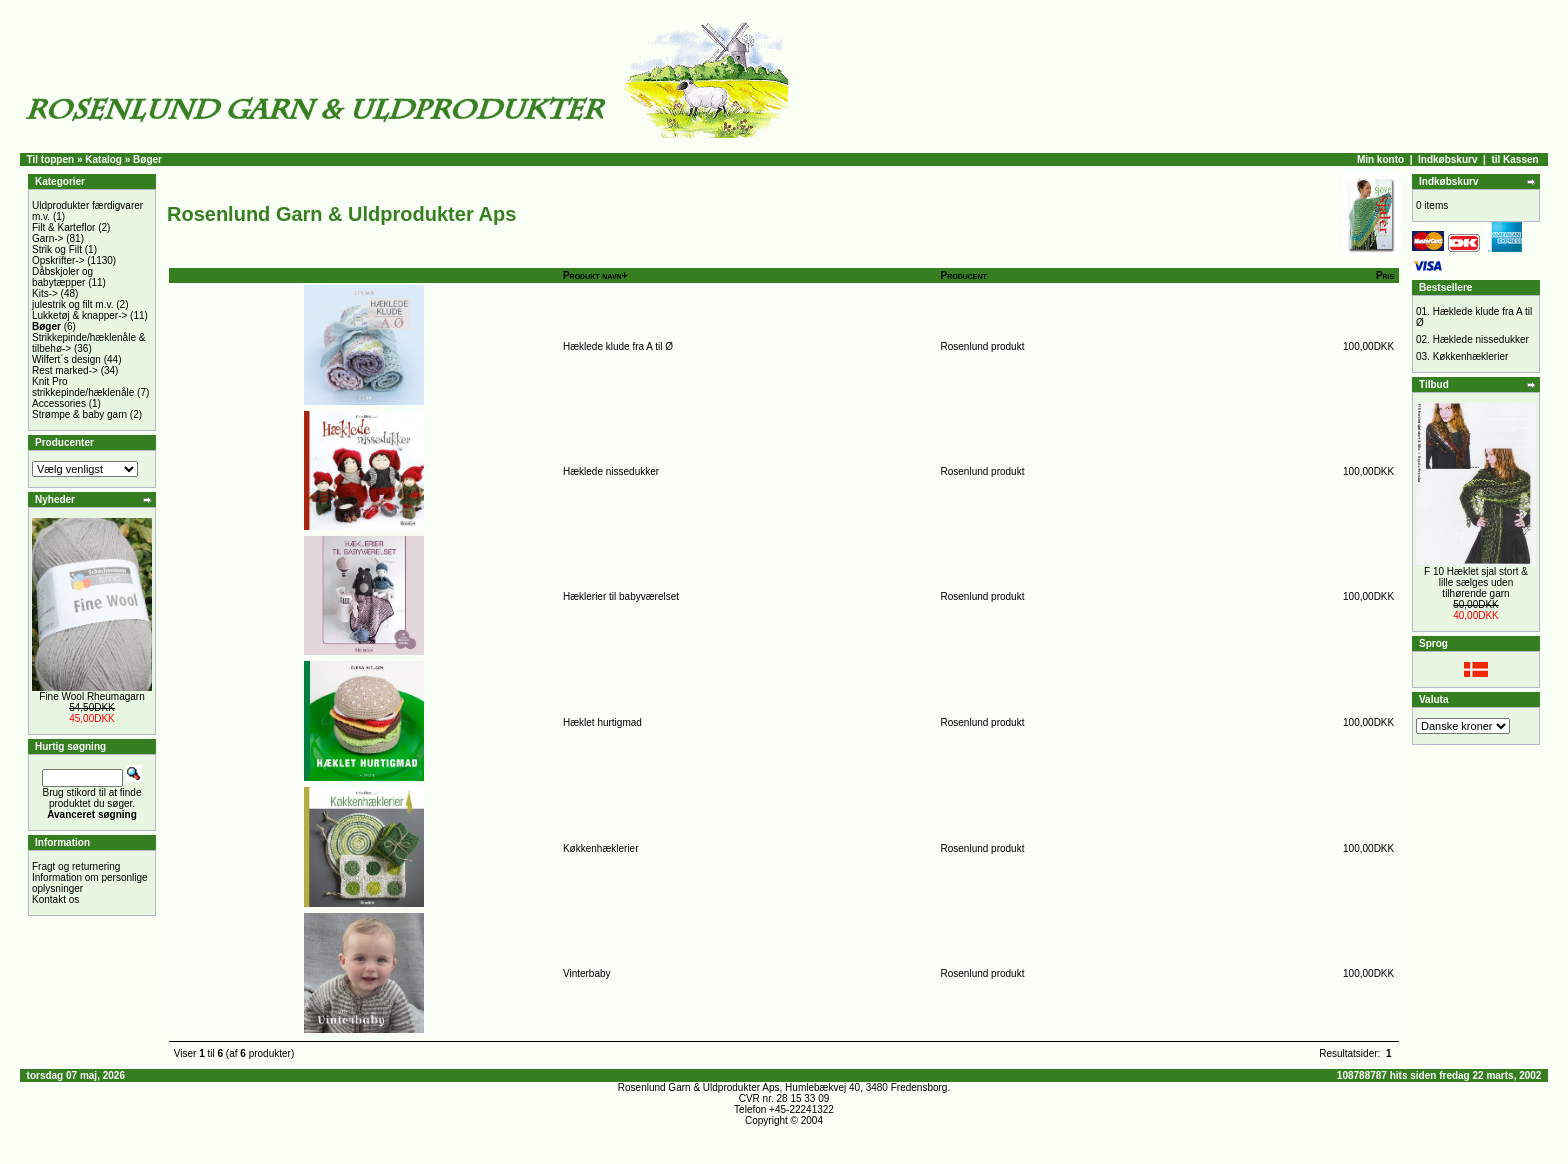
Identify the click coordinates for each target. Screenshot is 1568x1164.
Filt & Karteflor (63, 227)
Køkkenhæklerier (601, 848)
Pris (1385, 275)
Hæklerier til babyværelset (621, 596)
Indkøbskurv (1447, 159)
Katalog (103, 159)
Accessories (59, 403)
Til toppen (51, 159)
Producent (964, 275)
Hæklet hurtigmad (602, 722)
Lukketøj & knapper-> (79, 315)
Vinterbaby (587, 973)
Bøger (147, 159)
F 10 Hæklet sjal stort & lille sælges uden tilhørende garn (1476, 582)
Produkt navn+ (595, 275)
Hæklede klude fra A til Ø (618, 346)
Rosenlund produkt (983, 346)
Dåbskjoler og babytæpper (62, 277)
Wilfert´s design (66, 359)
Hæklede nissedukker (611, 471)
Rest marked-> (65, 370)
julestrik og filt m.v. (73, 304)
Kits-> (45, 293)
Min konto (1380, 159)
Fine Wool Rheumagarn (91, 696)
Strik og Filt (57, 249)
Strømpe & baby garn (79, 414)
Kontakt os (55, 899)
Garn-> (47, 238)
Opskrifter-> (58, 260)
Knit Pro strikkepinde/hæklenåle (83, 387)
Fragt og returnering (76, 866)
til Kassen (1514, 159)
